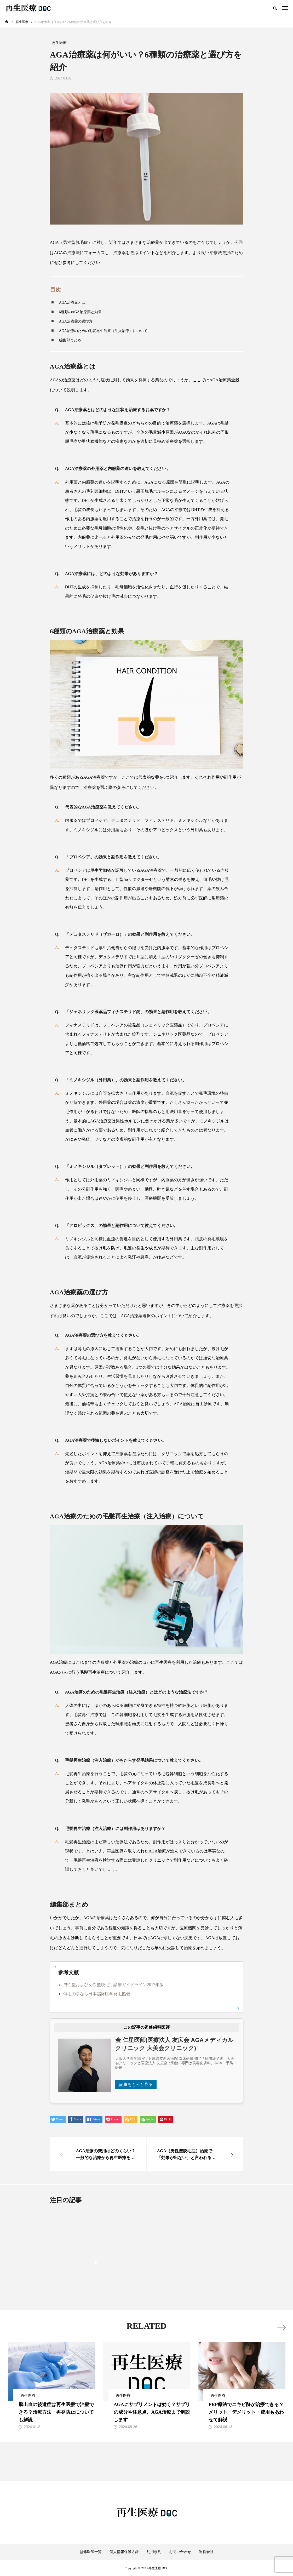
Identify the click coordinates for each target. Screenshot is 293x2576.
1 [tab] (95, 2262)
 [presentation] (280, 2326)
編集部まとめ (70, 340)
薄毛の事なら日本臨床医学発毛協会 (96, 1994)
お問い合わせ (180, 2552)
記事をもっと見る (136, 2084)
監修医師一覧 (91, 2552)
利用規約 (154, 2552)
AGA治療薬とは (72, 303)
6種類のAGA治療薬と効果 (80, 312)
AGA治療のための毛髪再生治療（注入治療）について (103, 331)
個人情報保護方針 (124, 2552)
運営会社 (206, 2552)
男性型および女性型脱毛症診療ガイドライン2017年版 (113, 1984)
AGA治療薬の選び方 (76, 321)
